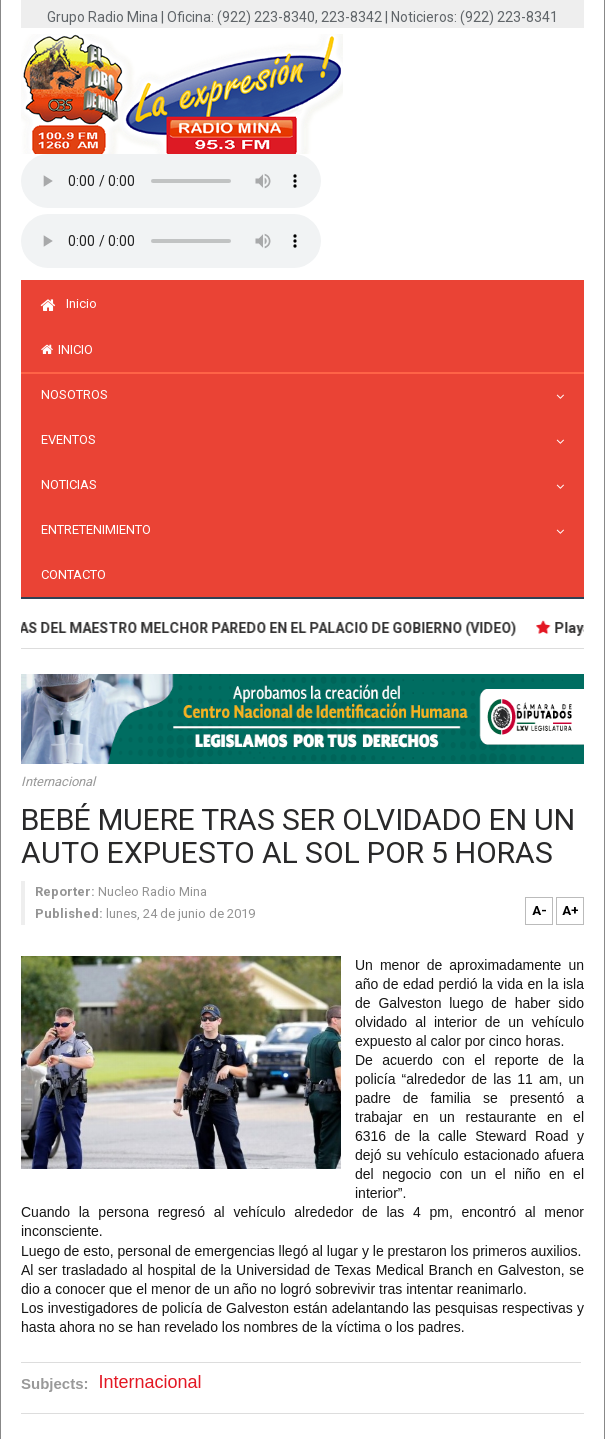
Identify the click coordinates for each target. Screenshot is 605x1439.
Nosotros (79, 394)
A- (539, 910)
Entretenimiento (101, 529)
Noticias (74, 484)
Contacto (73, 574)
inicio (67, 349)
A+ (570, 910)
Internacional (58, 781)
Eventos (73, 439)
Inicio (69, 303)
